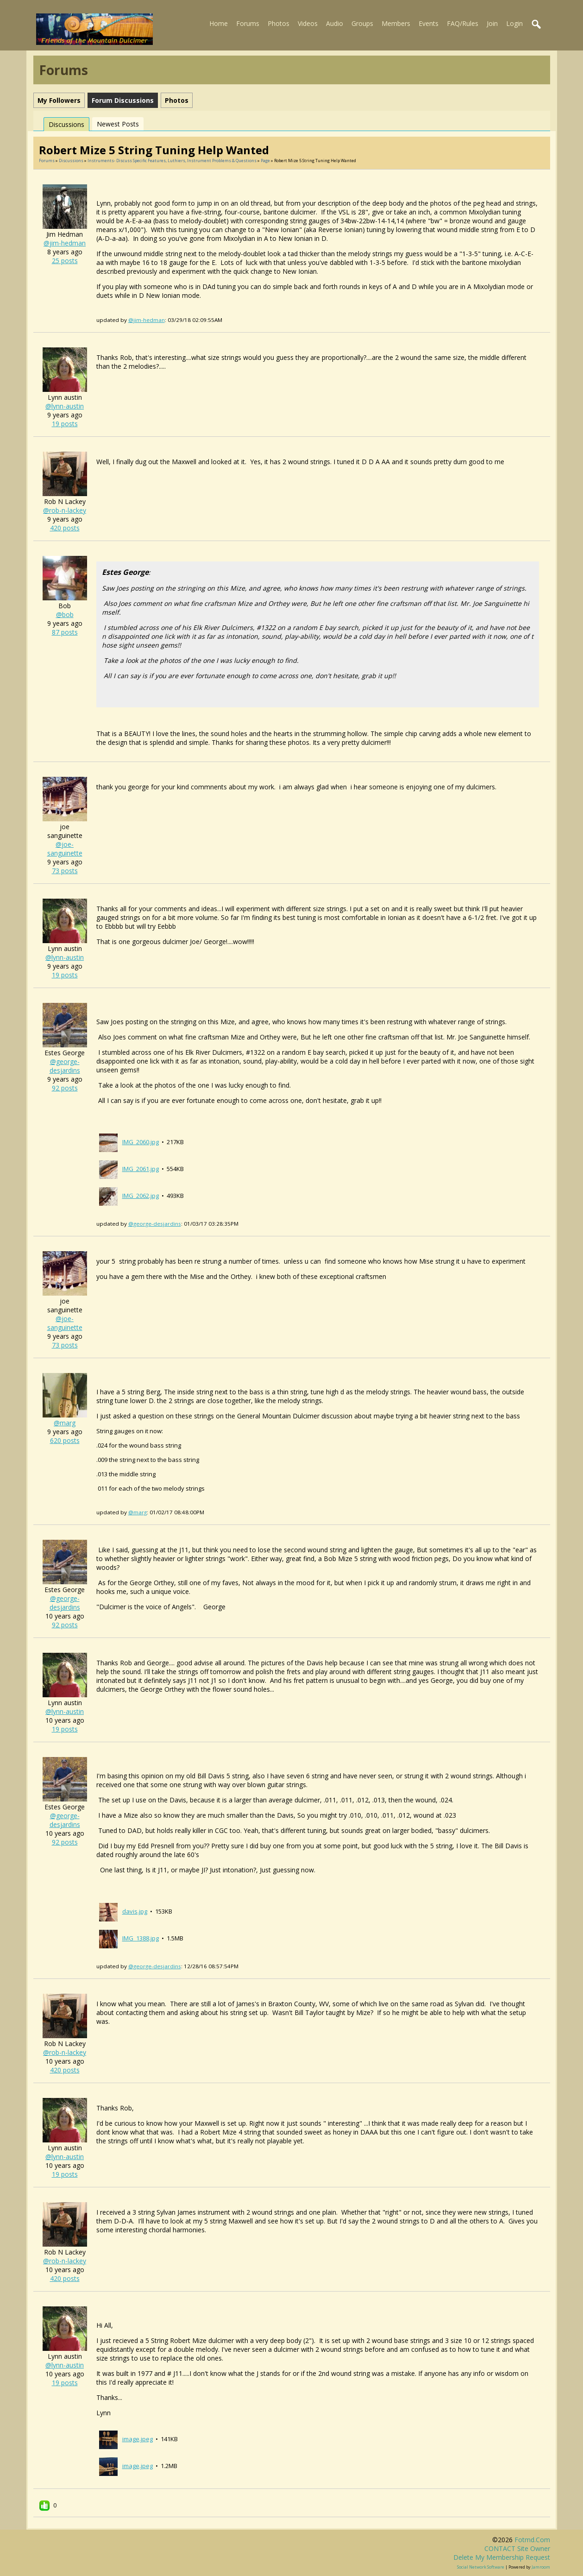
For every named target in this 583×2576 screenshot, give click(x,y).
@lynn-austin (64, 406)
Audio (334, 23)
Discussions (66, 124)
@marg (64, 1422)
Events (429, 23)
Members (396, 23)
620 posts (65, 1440)
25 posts (65, 260)
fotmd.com (532, 2539)
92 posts (65, 1087)
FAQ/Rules (462, 23)
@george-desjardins (65, 1066)
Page (266, 160)
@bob (65, 614)
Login (514, 23)
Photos (278, 23)
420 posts (65, 527)
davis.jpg (134, 1911)
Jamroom (541, 2567)
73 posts (65, 870)
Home (218, 23)
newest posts (118, 124)
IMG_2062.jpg (140, 1195)
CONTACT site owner (517, 2548)
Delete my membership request (501, 2557)
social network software (480, 2567)
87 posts (65, 632)
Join (492, 23)
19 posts (65, 423)
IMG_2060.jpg (140, 1142)
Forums (247, 23)
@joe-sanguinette (64, 848)
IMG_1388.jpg (140, 1938)
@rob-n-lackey (64, 510)
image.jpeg (137, 2439)
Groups (362, 23)
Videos (308, 23)
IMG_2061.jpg (140, 1169)
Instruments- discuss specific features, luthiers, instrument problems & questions (172, 160)
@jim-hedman (65, 243)
